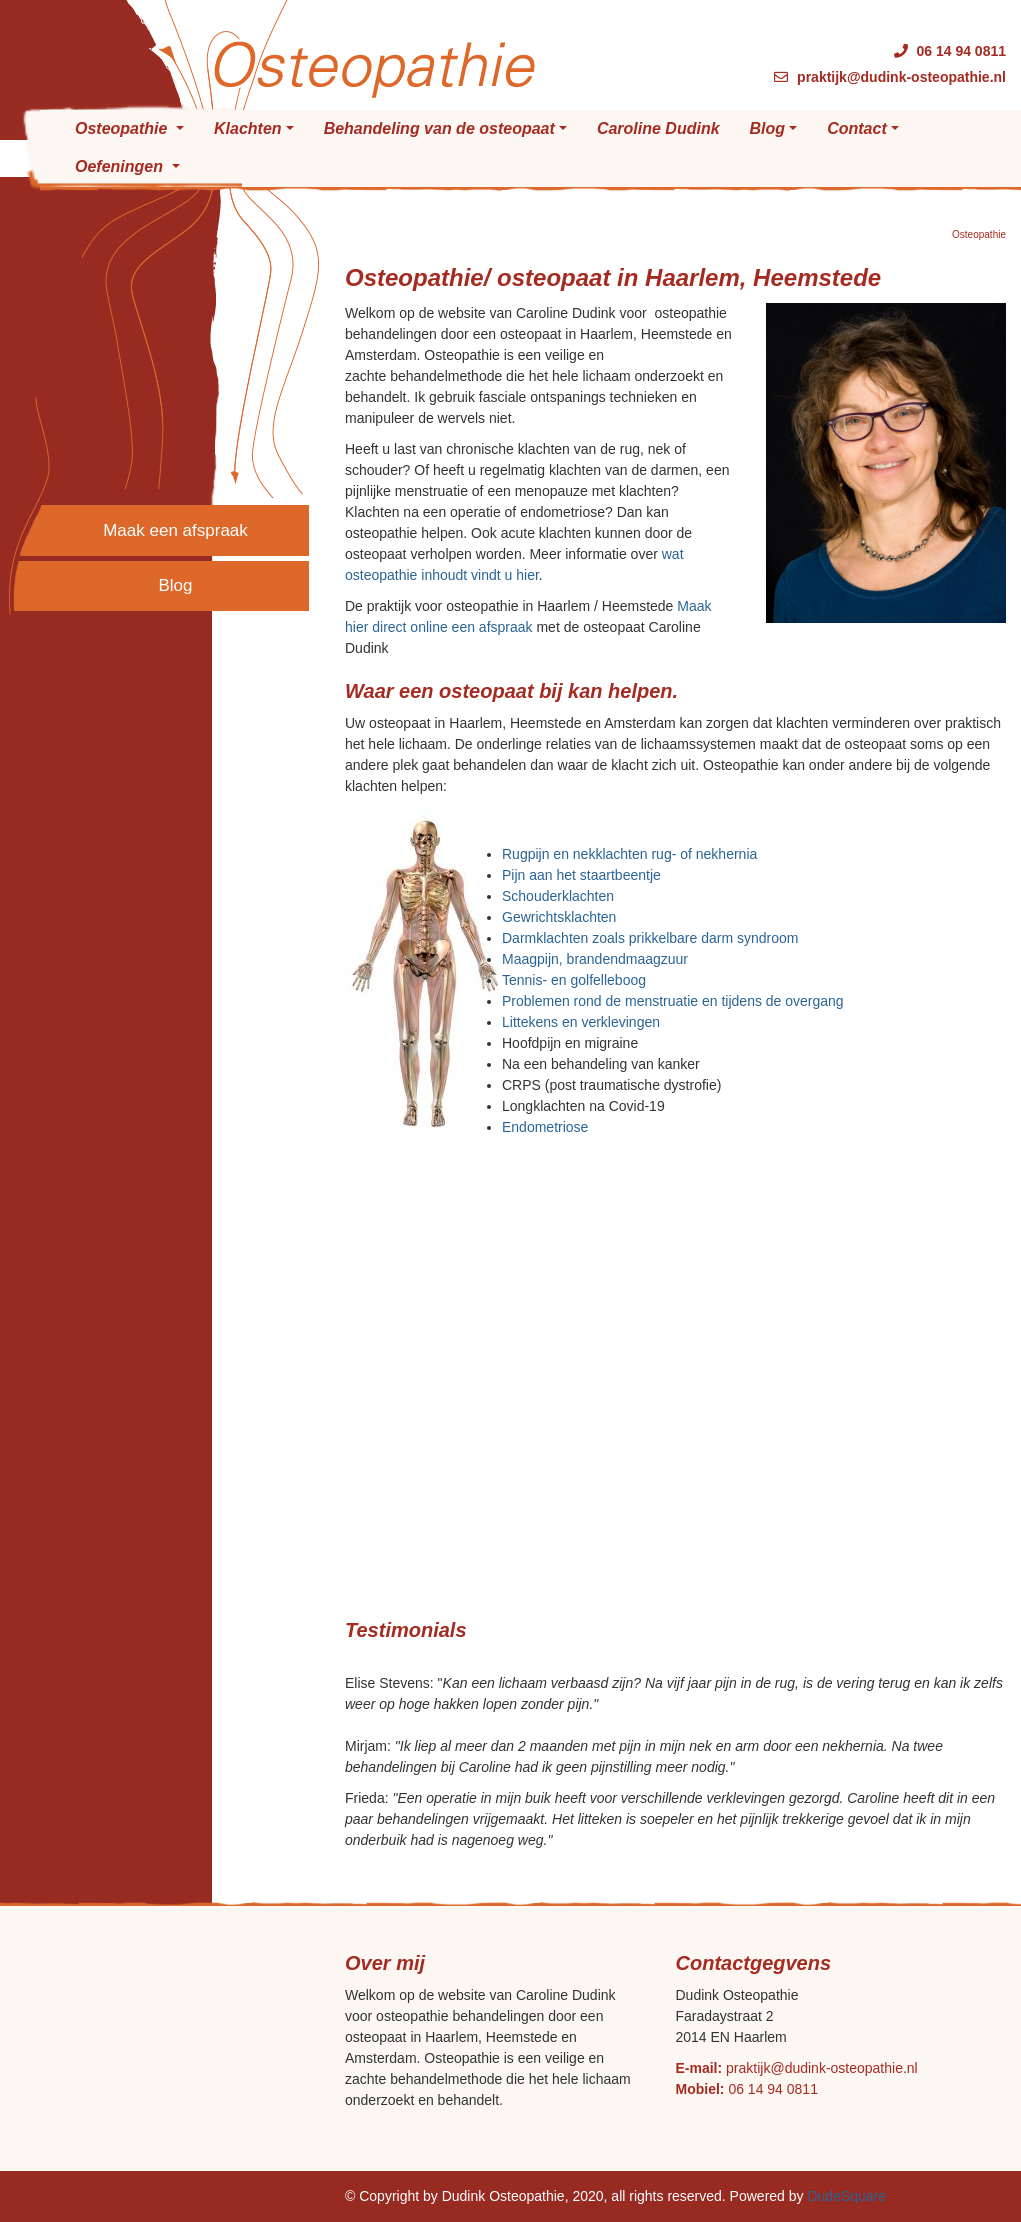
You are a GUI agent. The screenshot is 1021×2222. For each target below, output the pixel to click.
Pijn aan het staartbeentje (581, 875)
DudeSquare (846, 2196)
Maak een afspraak (175, 530)
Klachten (248, 128)
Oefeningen (121, 166)
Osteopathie (123, 128)
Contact (857, 128)
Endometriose (545, 1127)
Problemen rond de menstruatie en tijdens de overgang (673, 1001)
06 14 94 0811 (773, 2089)
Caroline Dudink (658, 128)
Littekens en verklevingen (581, 1022)
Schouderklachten (558, 896)
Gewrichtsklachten (559, 917)
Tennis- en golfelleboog (574, 980)
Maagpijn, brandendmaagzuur (595, 959)
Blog (768, 128)
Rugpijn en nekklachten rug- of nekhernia (629, 854)
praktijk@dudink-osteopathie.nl (822, 2068)
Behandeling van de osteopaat (439, 128)
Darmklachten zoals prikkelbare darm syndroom (650, 938)
